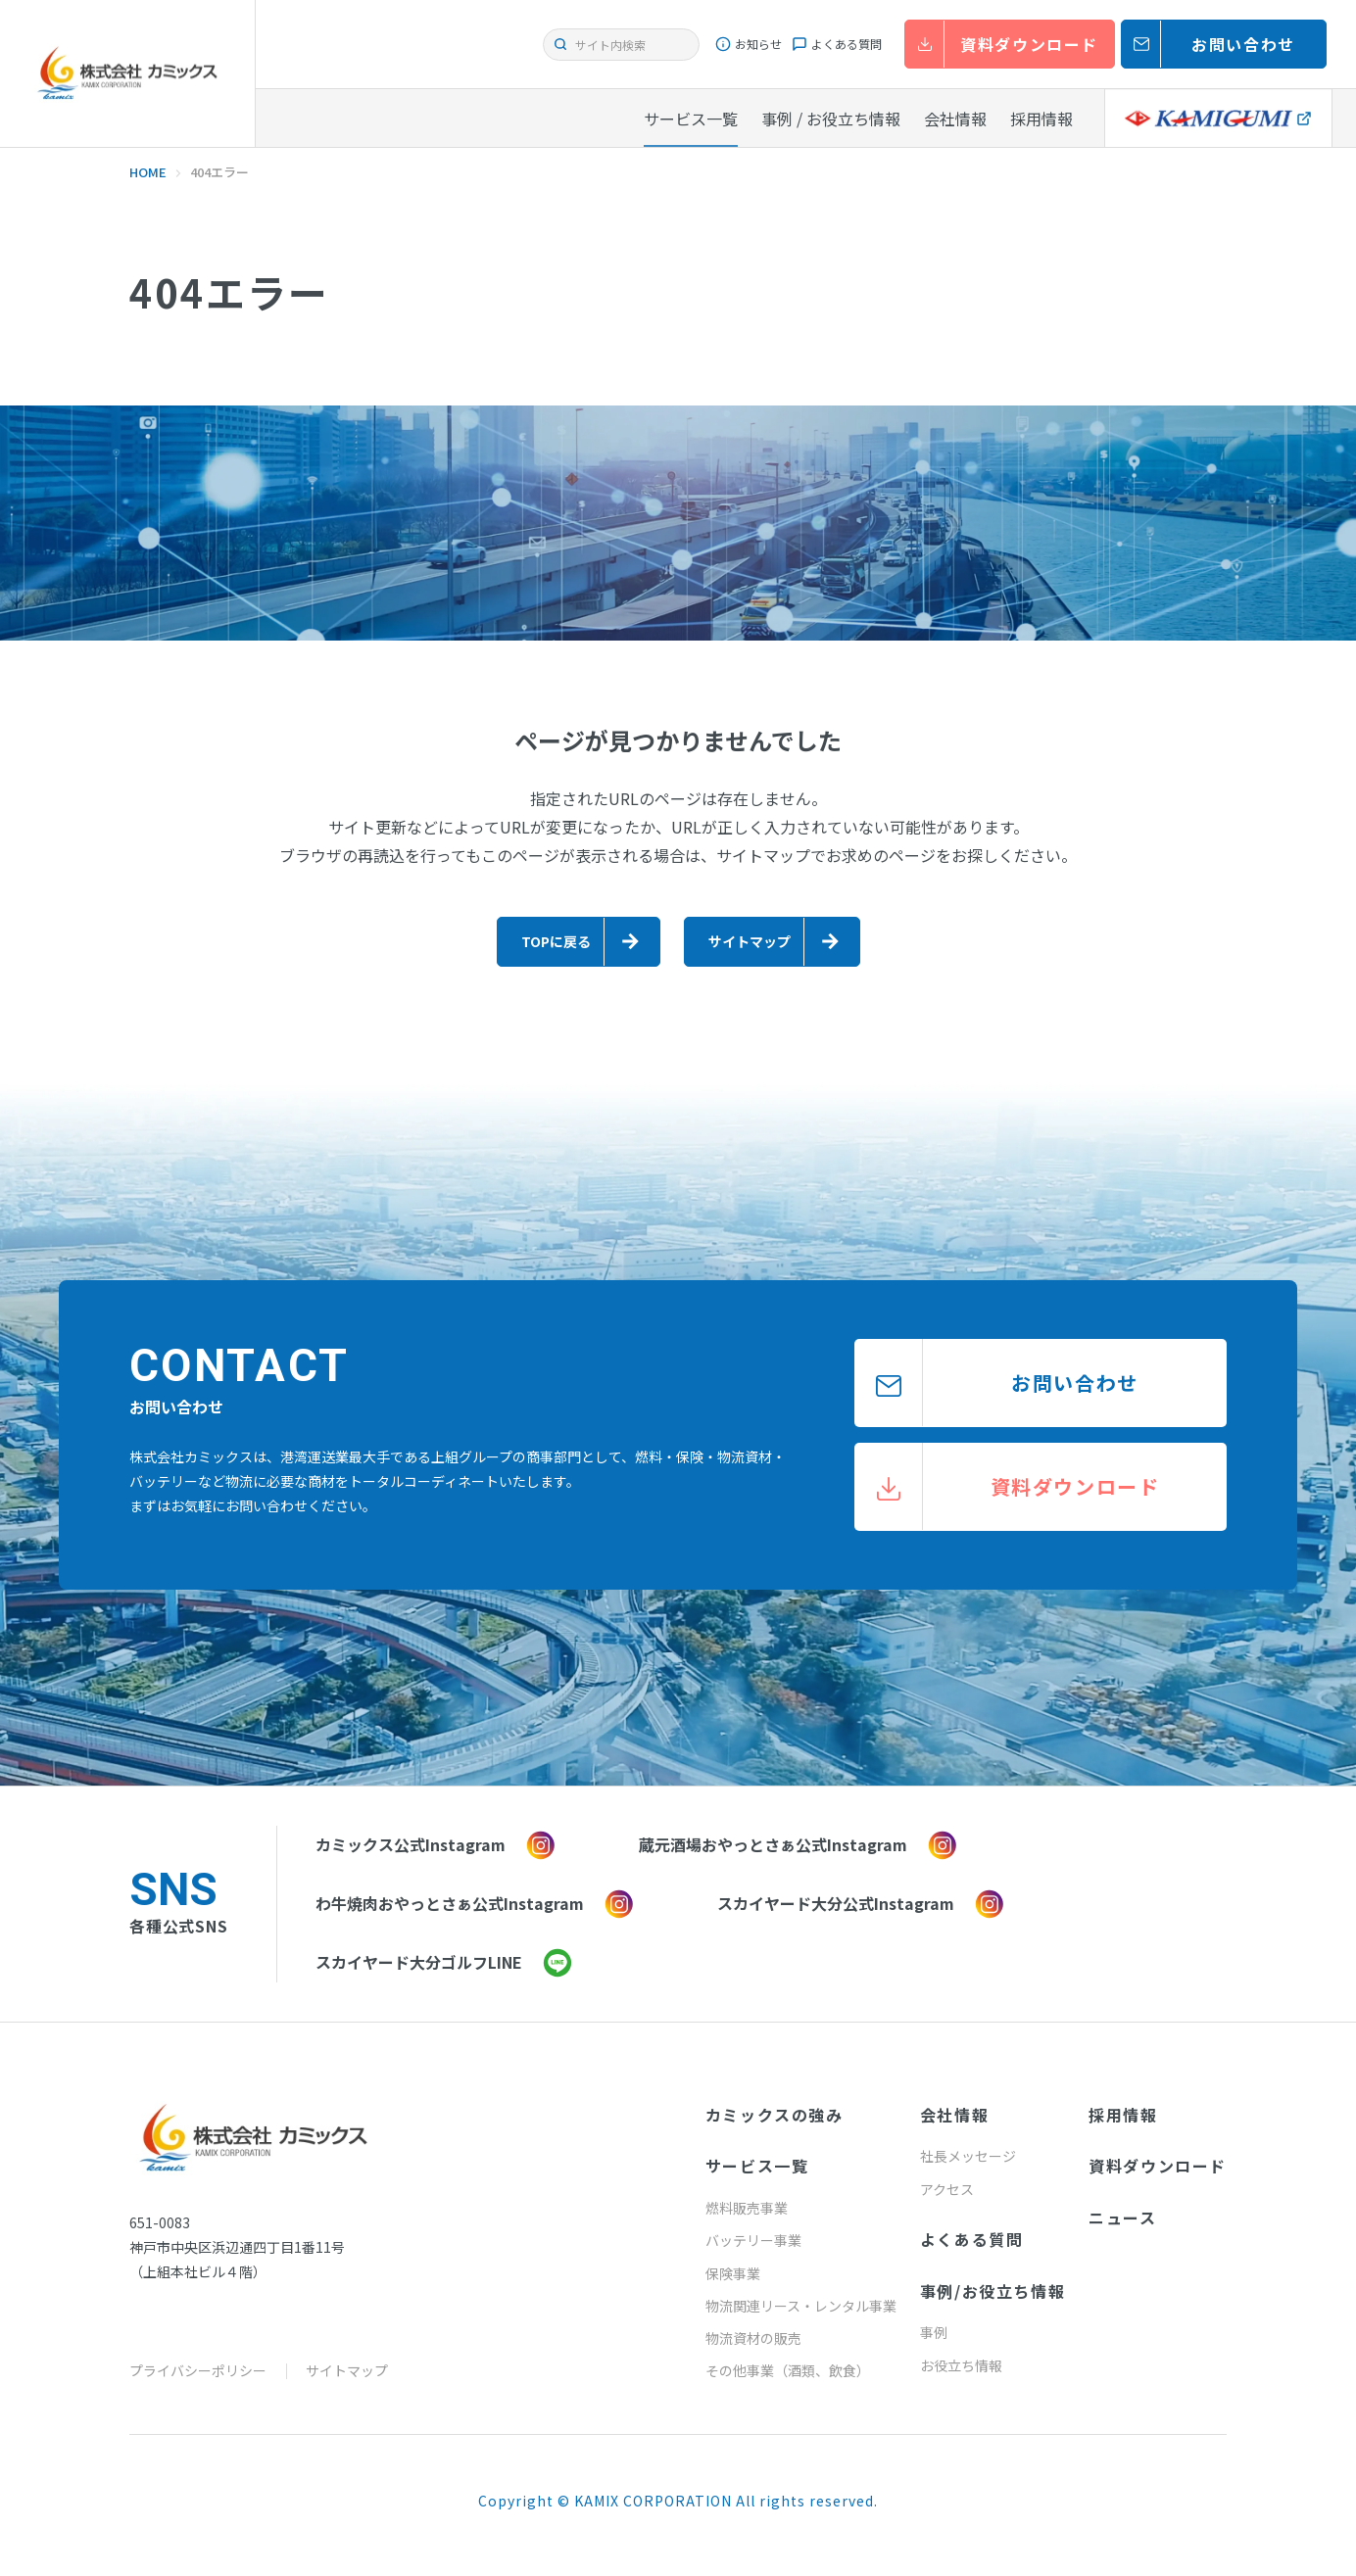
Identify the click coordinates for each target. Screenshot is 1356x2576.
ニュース (1122, 2228)
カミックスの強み (774, 2125)
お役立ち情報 (961, 2376)
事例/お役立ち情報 (992, 2302)
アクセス (947, 2200)
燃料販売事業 (746, 2218)
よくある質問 (972, 2250)
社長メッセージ (968, 2166)
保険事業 (732, 2284)
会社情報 (954, 2125)
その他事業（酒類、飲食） (787, 2381)
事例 (933, 2343)
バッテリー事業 (753, 2251)
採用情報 (1123, 2125)
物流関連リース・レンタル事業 (800, 2316)
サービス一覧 (757, 2176)
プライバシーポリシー (197, 2381)
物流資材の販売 (753, 2349)
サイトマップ (347, 2381)
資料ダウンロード (1158, 2176)
